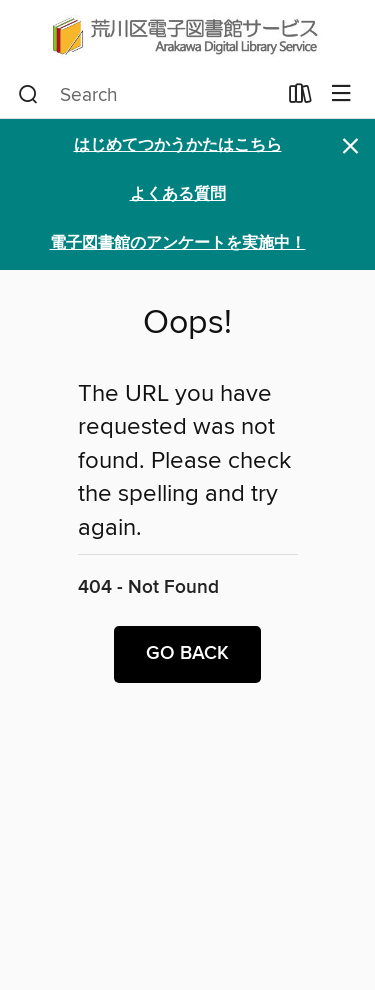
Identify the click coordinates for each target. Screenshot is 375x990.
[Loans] (300, 98)
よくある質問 (178, 194)
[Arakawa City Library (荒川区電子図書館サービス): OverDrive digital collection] (187, 35)
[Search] (28, 95)
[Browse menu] (341, 94)
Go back (187, 654)
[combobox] (147, 95)
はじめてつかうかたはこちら (178, 145)
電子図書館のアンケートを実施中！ (178, 243)
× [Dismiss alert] (350, 146)
